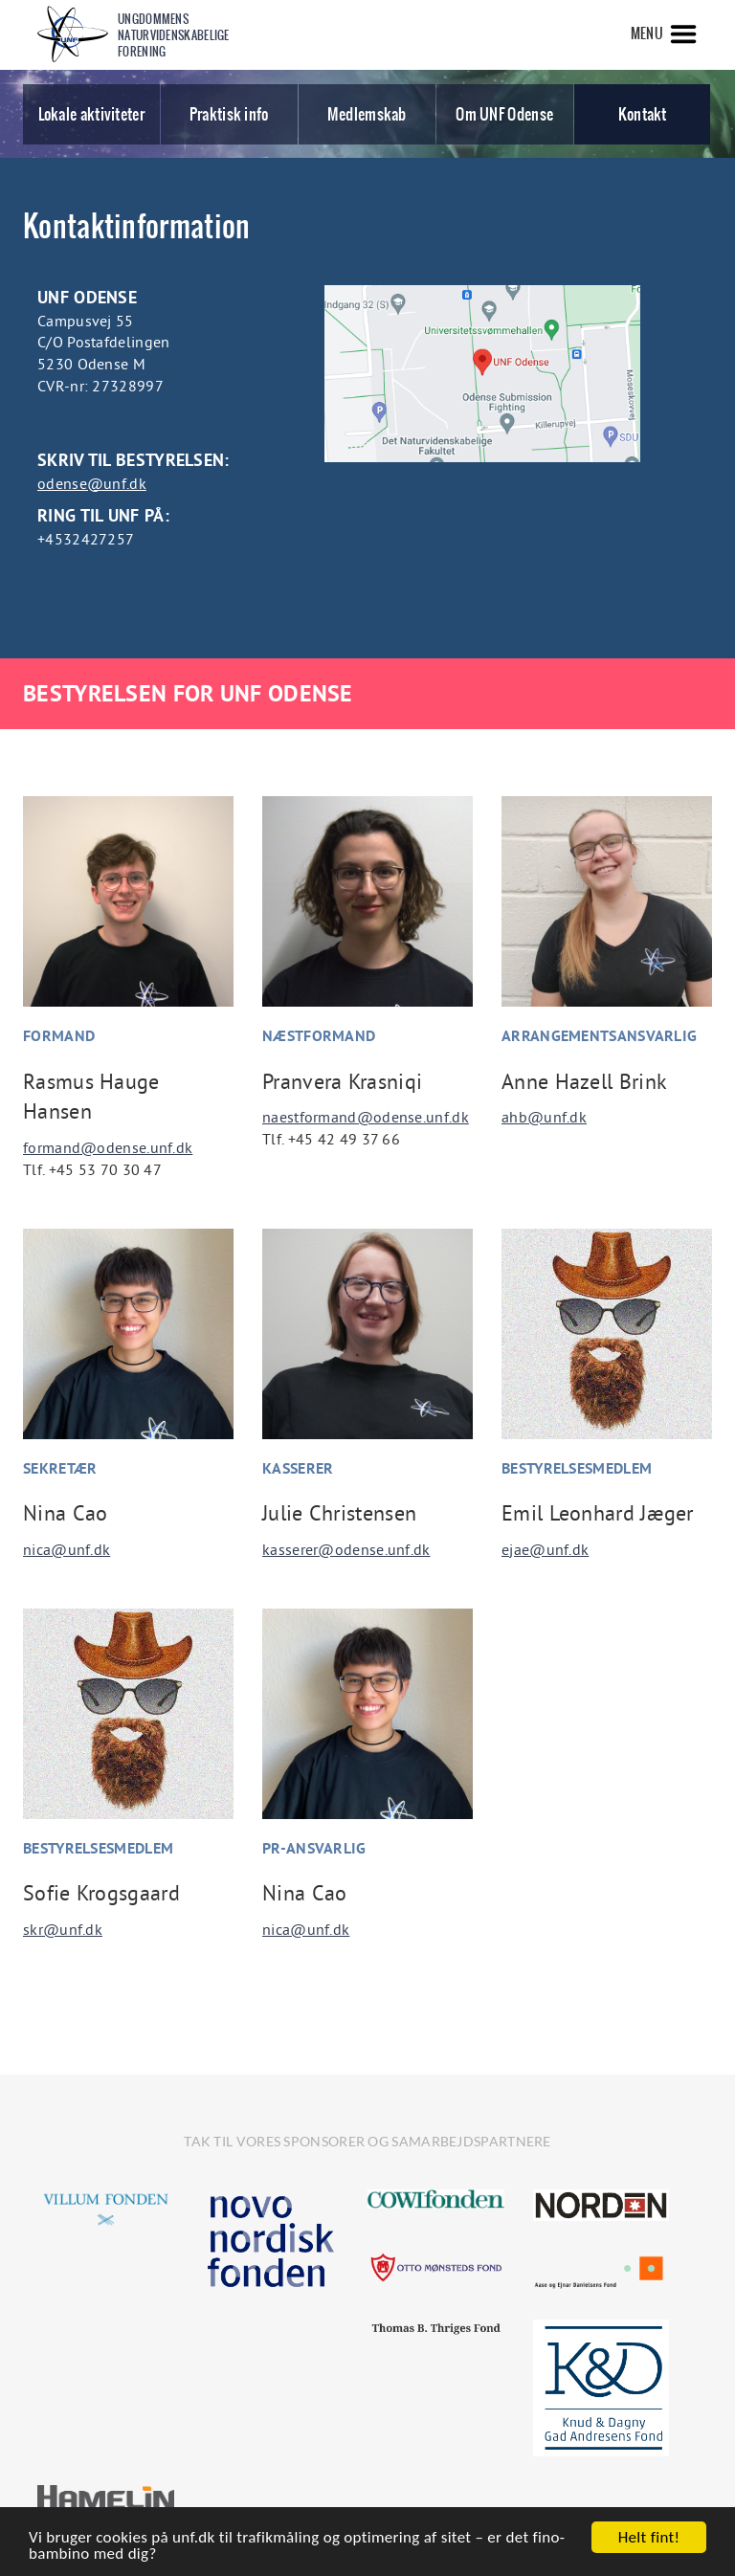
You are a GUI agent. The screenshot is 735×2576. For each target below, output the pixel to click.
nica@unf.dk (66, 1549)
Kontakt (642, 113)
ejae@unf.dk (545, 1549)
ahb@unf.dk (544, 1116)
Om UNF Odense (504, 113)
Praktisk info (229, 113)
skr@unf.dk (62, 1929)
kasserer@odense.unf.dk (346, 1549)
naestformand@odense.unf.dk (365, 1116)
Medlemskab (367, 113)
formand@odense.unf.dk (107, 1147)
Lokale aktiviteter (91, 113)
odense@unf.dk (91, 483)
